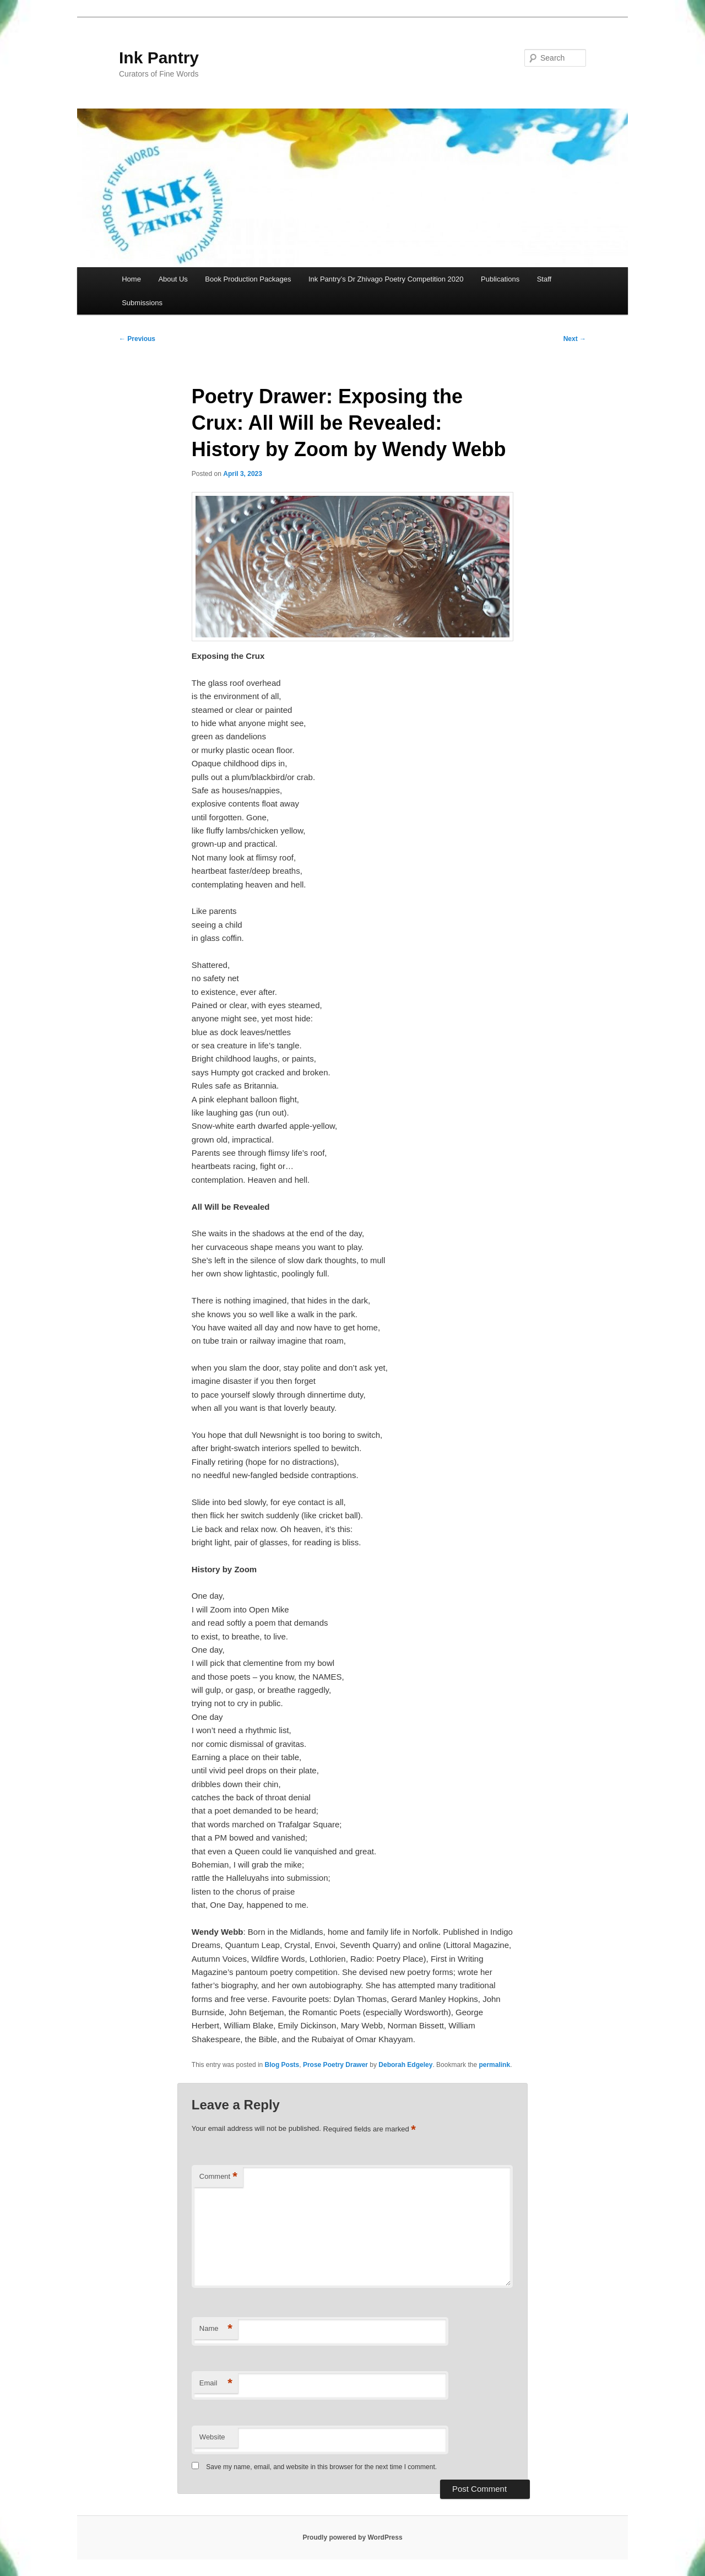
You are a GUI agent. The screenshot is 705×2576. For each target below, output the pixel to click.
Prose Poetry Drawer (335, 2065)
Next (574, 339)
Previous (137, 339)
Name (215, 2329)
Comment (218, 2177)
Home (131, 279)
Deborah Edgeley (405, 2065)
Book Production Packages (248, 279)
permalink (494, 2065)
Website (212, 2437)
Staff (544, 279)
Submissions (142, 303)
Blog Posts (282, 2065)
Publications (500, 279)
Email (215, 2383)
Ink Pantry (159, 57)
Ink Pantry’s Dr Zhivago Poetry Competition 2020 (386, 279)
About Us (172, 279)
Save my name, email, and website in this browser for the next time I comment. (321, 2467)
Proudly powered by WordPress (352, 2537)
